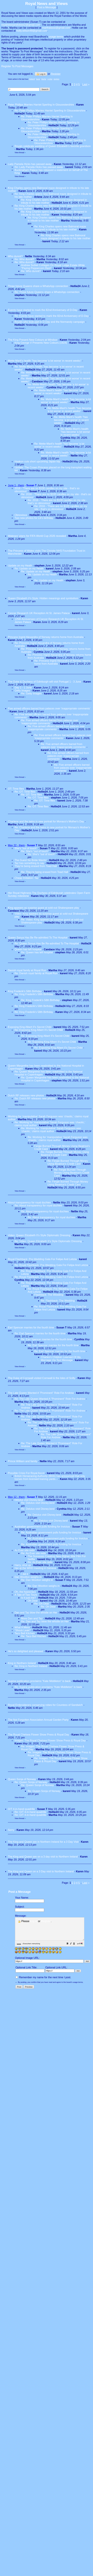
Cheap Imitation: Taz (26, 878)
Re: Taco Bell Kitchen (33, 1636)
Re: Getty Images (31, 693)
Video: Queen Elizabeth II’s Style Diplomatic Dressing (39, 1235)
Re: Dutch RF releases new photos (34, 1098)
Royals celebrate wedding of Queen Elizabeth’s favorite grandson (52, 146)
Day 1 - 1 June (23, 687)
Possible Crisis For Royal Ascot (26, 1473)
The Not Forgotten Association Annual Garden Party (38, 1719)
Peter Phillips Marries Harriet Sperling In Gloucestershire (41, 104)
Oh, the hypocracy (25, 1591)
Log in (40, 74)
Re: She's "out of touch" (35, 851)
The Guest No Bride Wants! (30, 860)
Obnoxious (20, 515)
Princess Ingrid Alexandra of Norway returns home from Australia (45, 637)
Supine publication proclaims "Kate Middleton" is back (39, 1681)
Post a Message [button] (46, 7)
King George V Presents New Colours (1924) (40, 342)
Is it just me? (28, 1597)
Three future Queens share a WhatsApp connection (38, 286)
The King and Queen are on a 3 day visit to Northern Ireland (43, 1856)
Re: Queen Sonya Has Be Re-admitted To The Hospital (46, 943)
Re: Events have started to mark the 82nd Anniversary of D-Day (51, 316)
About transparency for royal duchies (29, 1202)
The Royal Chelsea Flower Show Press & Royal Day (38, 1734)
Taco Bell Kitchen (24, 1633)
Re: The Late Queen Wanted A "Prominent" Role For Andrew (49, 1398)
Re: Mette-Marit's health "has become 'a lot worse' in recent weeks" (59, 392)
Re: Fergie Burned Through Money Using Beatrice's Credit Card (65, 1153)
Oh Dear (33, 1600)
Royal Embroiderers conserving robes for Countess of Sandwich (45, 1705)
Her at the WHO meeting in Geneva (35, 1568)
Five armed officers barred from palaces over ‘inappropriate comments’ (49, 708)
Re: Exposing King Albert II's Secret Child (38, 1030)
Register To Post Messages (17, 66)
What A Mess (22, 1627)
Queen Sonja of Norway (22, 1779)
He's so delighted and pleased (25, 1651)
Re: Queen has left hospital (37, 952)
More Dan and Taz (31, 1618)
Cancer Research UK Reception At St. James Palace (39, 613)
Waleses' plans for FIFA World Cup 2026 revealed (37, 536)
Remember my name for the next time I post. (43, 1981)
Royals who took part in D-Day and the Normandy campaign (49, 321)
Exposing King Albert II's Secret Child (29, 1027)
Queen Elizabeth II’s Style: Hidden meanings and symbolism (43, 598)
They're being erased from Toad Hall (36, 866)
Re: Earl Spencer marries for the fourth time (39, 1333)
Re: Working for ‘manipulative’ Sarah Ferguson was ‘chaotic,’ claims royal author (51, 1130)
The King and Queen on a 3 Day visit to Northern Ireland (41, 1871)
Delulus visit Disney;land (28, 1500)
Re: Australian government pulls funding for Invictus (51, 1532)
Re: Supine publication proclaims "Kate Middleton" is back (48, 1687)
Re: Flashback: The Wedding (58, 1300)
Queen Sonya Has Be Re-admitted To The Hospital (37, 937)
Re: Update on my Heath (29, 568)
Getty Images (22, 690)
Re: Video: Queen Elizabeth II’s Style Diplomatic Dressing (48, 1241)
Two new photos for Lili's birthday (33, 518)
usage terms (56, 36)
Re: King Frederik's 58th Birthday (33, 994)
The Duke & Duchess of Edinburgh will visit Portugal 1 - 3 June (44, 681)
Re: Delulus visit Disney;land (37, 1503)
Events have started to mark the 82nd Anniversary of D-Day (42, 310)
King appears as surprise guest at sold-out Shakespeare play (43, 907)
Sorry (11, 1830)
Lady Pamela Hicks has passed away (30, 164)
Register (46, 1921)
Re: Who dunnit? (24, 259)
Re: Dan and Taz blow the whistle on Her (45, 1621)
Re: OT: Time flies (24, 791)
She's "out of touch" (25, 848)
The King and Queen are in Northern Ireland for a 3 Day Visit (43, 1841)
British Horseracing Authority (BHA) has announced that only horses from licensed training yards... (49, 1477)
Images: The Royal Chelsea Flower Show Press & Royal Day (50, 1740)
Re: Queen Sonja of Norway (30, 1782)
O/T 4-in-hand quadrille (21, 1809)
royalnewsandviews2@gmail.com (20, 24)
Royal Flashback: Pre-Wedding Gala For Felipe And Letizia (42, 1259)
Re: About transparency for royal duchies (38, 1205)
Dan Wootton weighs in (27, 1577)
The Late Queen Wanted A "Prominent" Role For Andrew (41, 1392)
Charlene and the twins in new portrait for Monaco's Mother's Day (46, 821)
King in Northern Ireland (22, 1663)
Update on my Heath (20, 565)
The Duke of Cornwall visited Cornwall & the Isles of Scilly (41, 1378)
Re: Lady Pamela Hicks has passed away (38, 167)
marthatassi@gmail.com (56, 27)
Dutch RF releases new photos (26, 1095)
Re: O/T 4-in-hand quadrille (30, 1812)
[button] (75, 1948)
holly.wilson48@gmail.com (31, 30)
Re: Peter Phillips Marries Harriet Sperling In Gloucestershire (49, 110)
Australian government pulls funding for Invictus (42, 1526)
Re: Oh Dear (41, 1603)
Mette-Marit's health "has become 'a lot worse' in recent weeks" (44, 360)
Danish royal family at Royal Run (27, 970)
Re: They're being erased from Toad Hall (45, 872)
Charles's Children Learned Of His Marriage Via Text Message (61, 1359)
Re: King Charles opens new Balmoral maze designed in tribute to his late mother (60, 228)
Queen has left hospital (27, 949)
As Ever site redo (24, 1550)
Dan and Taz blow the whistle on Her (35, 1612)
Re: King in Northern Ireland (30, 1666)
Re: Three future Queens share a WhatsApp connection (47, 292)
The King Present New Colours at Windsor (32, 339)
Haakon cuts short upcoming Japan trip (37, 461)
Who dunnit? (15, 256)
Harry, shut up (22, 1565)
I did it (24, 1574)
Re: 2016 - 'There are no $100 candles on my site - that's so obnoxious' (60, 507)
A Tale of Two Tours (25, 1594)
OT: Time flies (16, 788)
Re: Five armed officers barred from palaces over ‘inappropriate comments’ (49, 722)
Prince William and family (22, 1461)
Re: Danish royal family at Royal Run (35, 973)
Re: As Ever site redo (33, 1553)
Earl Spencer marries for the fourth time (31, 1327)
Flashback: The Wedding (48, 1294)
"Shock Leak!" (22, 1630)
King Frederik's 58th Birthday (25, 991)
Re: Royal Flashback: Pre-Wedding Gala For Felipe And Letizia (51, 1265)
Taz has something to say (29, 863)
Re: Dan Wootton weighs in (37, 1580)
